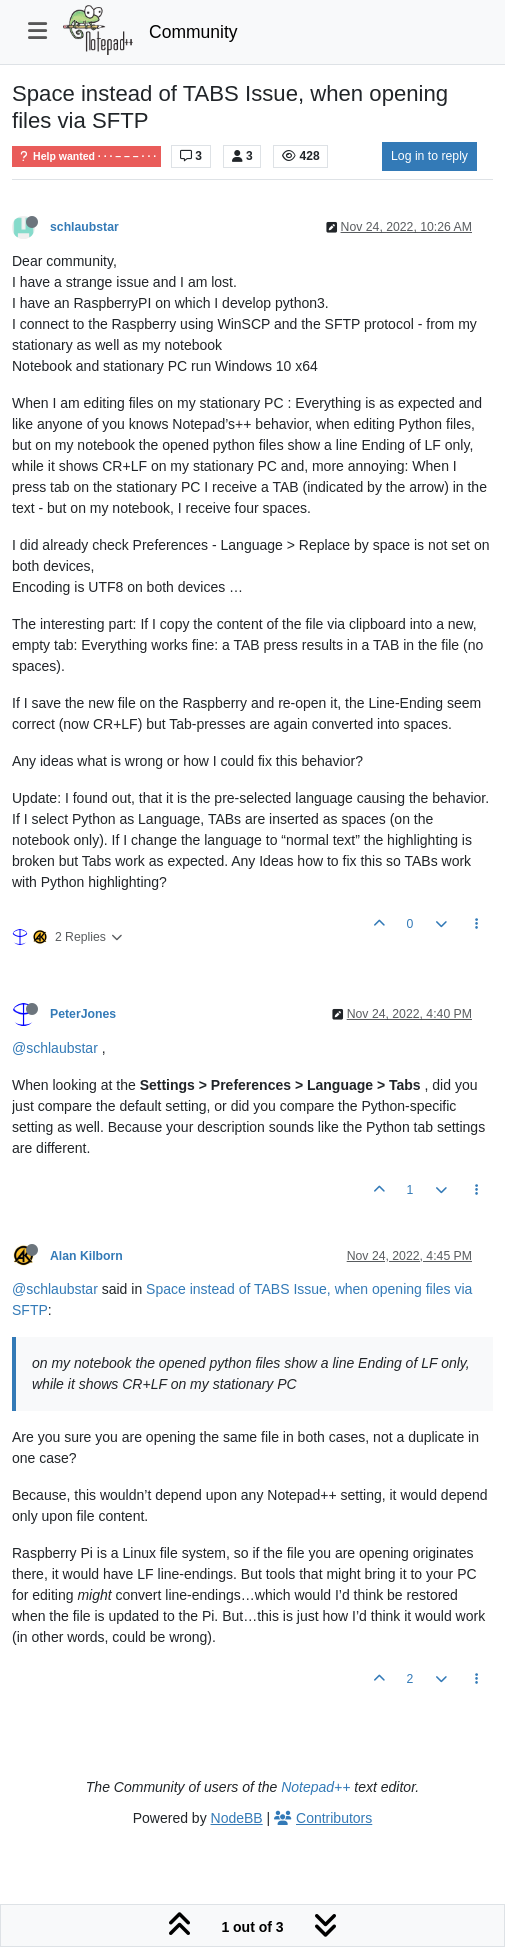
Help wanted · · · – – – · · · (86, 156)
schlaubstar (84, 227)
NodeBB (237, 1818)
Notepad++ (315, 1787)
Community (193, 32)
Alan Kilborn (86, 1256)
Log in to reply (429, 156)
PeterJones (83, 1014)
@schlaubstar (55, 1048)
